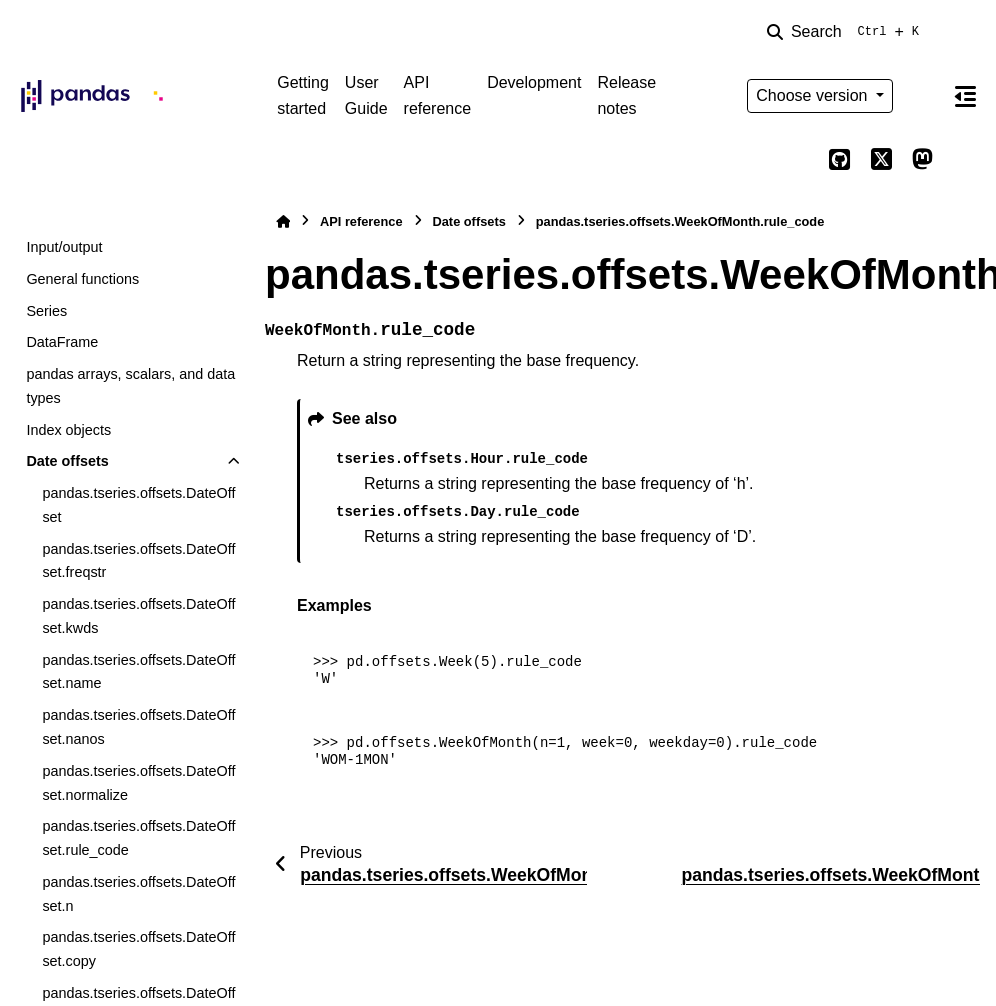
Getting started (303, 95)
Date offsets (67, 461)
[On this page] (965, 96)
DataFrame (62, 342)
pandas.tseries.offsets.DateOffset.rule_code (138, 838)
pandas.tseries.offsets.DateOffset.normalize (138, 783)
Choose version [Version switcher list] (814, 95)
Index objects (68, 430)
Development (534, 82)
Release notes (626, 95)
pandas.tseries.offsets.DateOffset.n (138, 894)
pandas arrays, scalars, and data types (130, 386)
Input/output (64, 247)
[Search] (847, 32)
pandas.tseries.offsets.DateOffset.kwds (138, 616)
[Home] (283, 221)
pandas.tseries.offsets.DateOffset (138, 505)
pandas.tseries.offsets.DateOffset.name (138, 672)
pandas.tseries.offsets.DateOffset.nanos (138, 727)
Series (46, 311)
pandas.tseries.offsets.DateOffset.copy (138, 949)
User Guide (366, 95)
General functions (82, 279)
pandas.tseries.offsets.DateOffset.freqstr (138, 561)
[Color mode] (923, 96)
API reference (438, 95)
